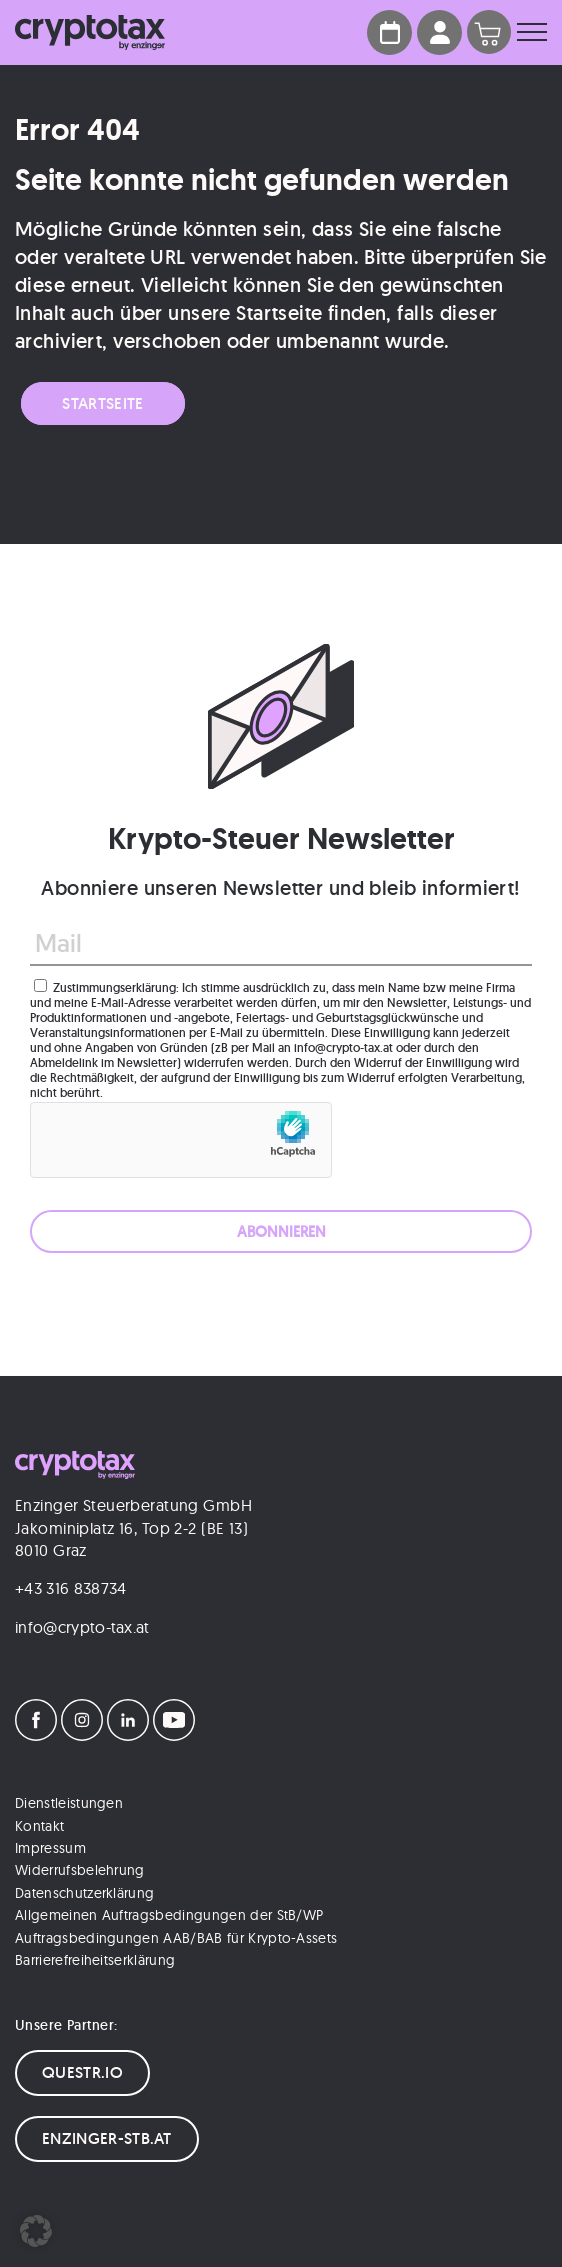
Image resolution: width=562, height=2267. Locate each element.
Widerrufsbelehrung (80, 1870)
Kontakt (39, 1826)
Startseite (102, 403)
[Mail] (281, 944)
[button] (36, 2231)
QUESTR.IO (82, 2072)
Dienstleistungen (69, 1803)
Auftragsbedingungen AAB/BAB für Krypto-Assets (176, 1938)
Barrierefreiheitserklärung (95, 1960)
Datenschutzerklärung (84, 1893)
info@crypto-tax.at (82, 1627)
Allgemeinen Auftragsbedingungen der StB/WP (169, 1915)
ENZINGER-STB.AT (107, 2138)
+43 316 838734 (70, 1588)
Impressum (50, 1848)
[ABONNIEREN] (281, 1231)
